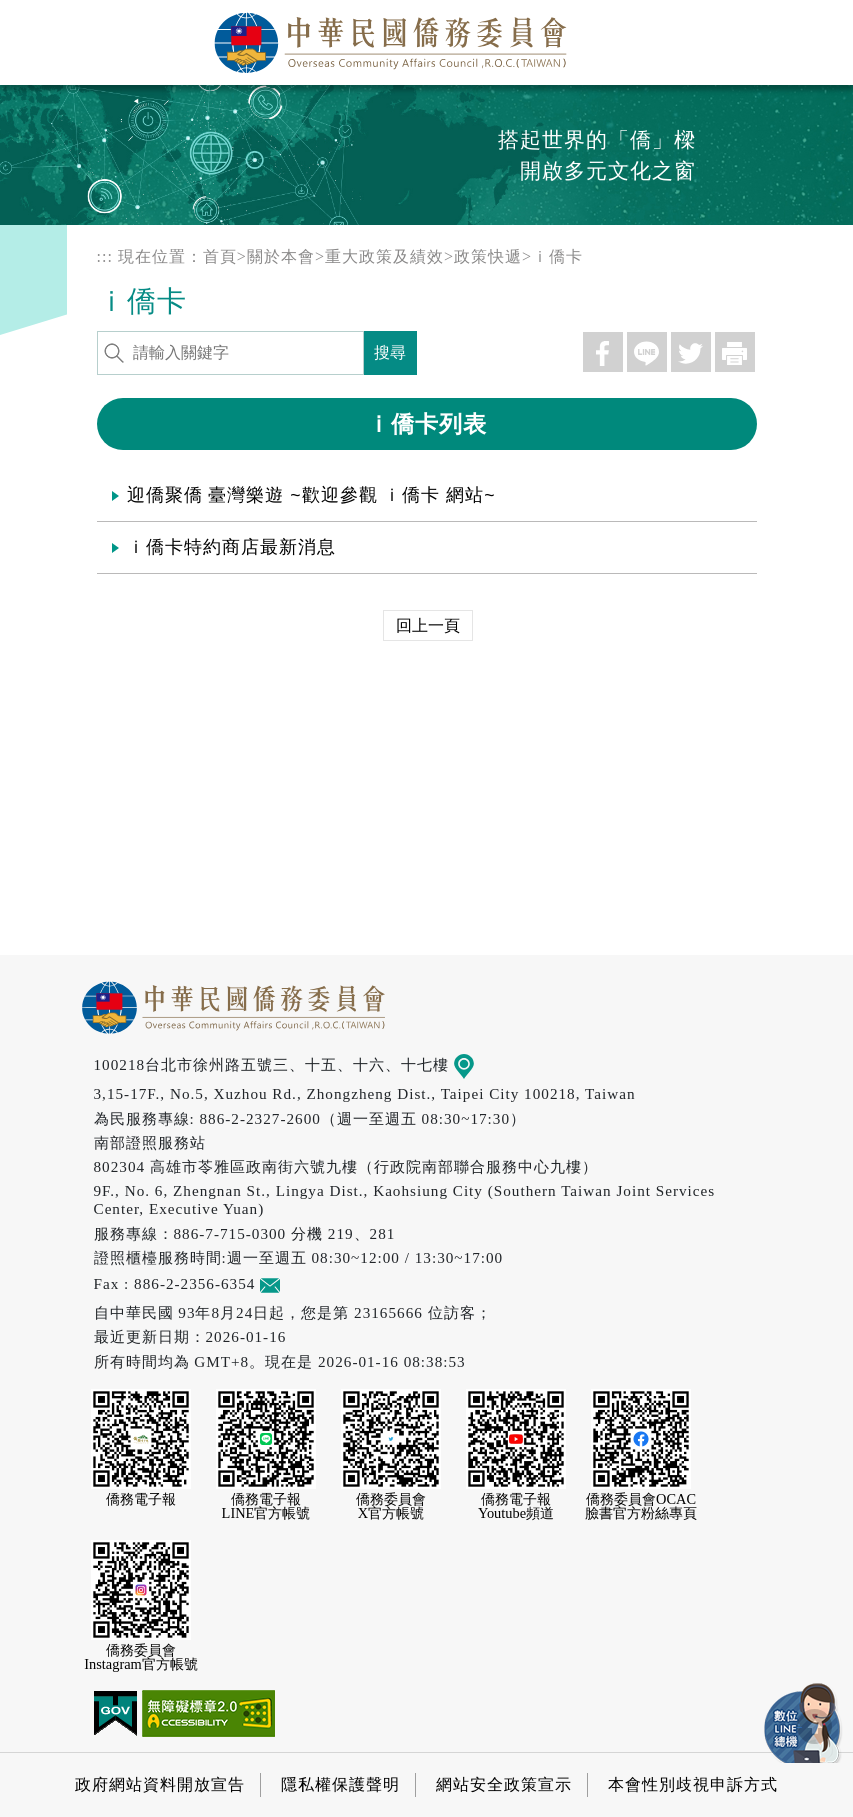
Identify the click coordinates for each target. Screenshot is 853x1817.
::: (105, 256)
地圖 (477, 1064)
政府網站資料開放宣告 (160, 1784)
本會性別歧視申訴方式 (693, 1784)
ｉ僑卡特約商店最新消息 (231, 547)
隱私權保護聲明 (340, 1784)
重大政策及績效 (384, 256)
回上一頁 (428, 625)
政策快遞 (488, 256)
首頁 (220, 256)
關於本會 (281, 256)
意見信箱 (299, 1283)
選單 (816, 37)
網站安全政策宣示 (504, 1784)
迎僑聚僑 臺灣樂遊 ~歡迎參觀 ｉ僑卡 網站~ (311, 495)
